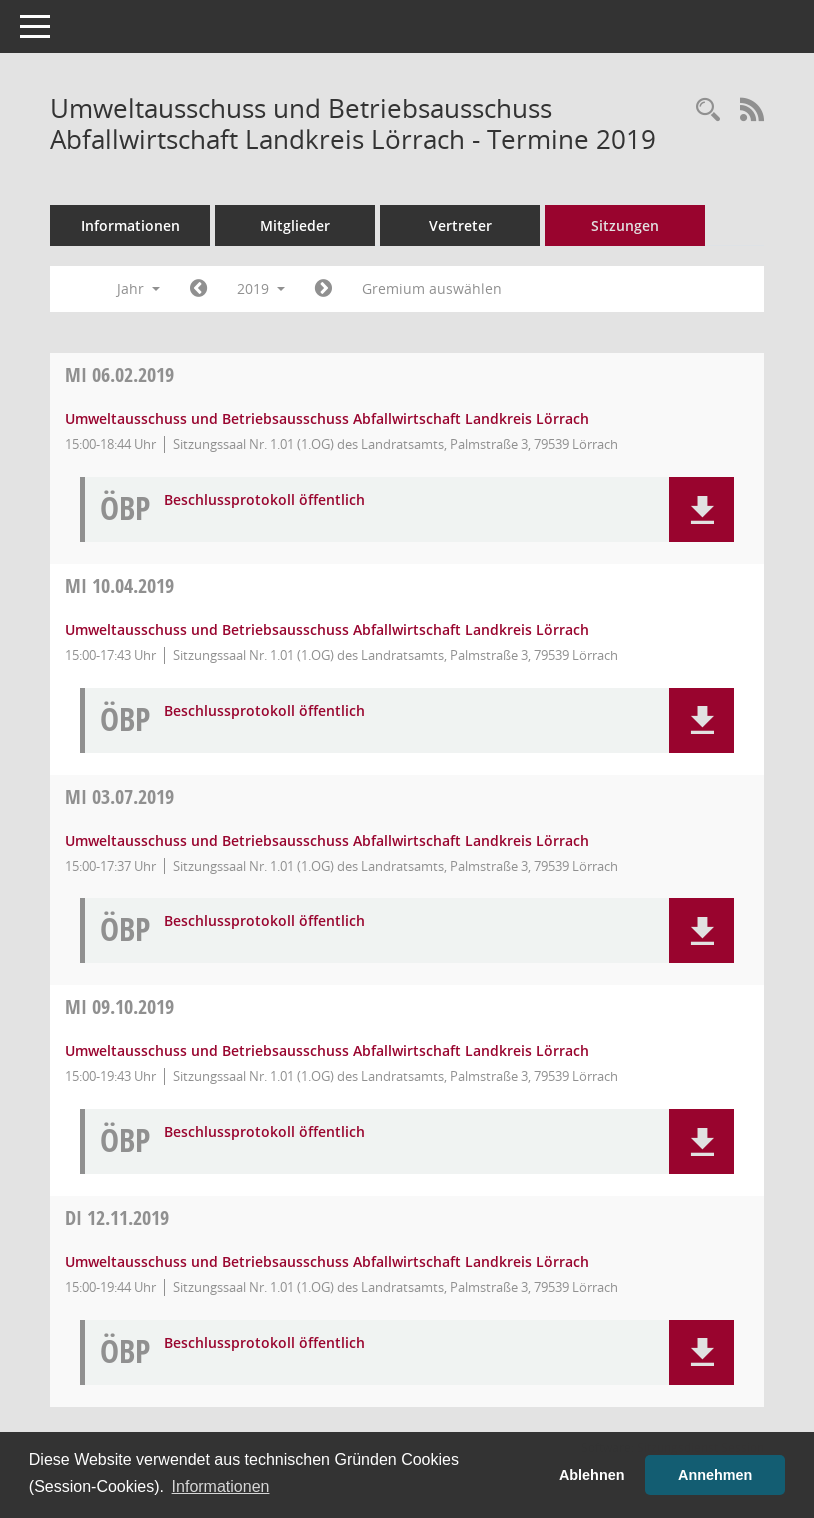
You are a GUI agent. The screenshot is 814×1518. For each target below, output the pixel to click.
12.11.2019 (117, 1217)
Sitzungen (625, 225)
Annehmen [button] (715, 1475)
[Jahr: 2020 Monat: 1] (323, 289)
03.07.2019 (119, 796)
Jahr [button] (138, 288)
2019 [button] (261, 288)
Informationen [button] (221, 1486)
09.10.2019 (119, 1006)
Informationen (130, 225)
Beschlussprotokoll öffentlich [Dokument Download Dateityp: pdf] (264, 500)
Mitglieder (295, 225)
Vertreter (460, 225)
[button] (701, 509)
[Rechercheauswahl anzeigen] (708, 110)
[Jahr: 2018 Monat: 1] (198, 289)
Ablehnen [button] (592, 1475)
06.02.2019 (119, 374)
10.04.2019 (119, 585)
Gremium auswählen (432, 288)
